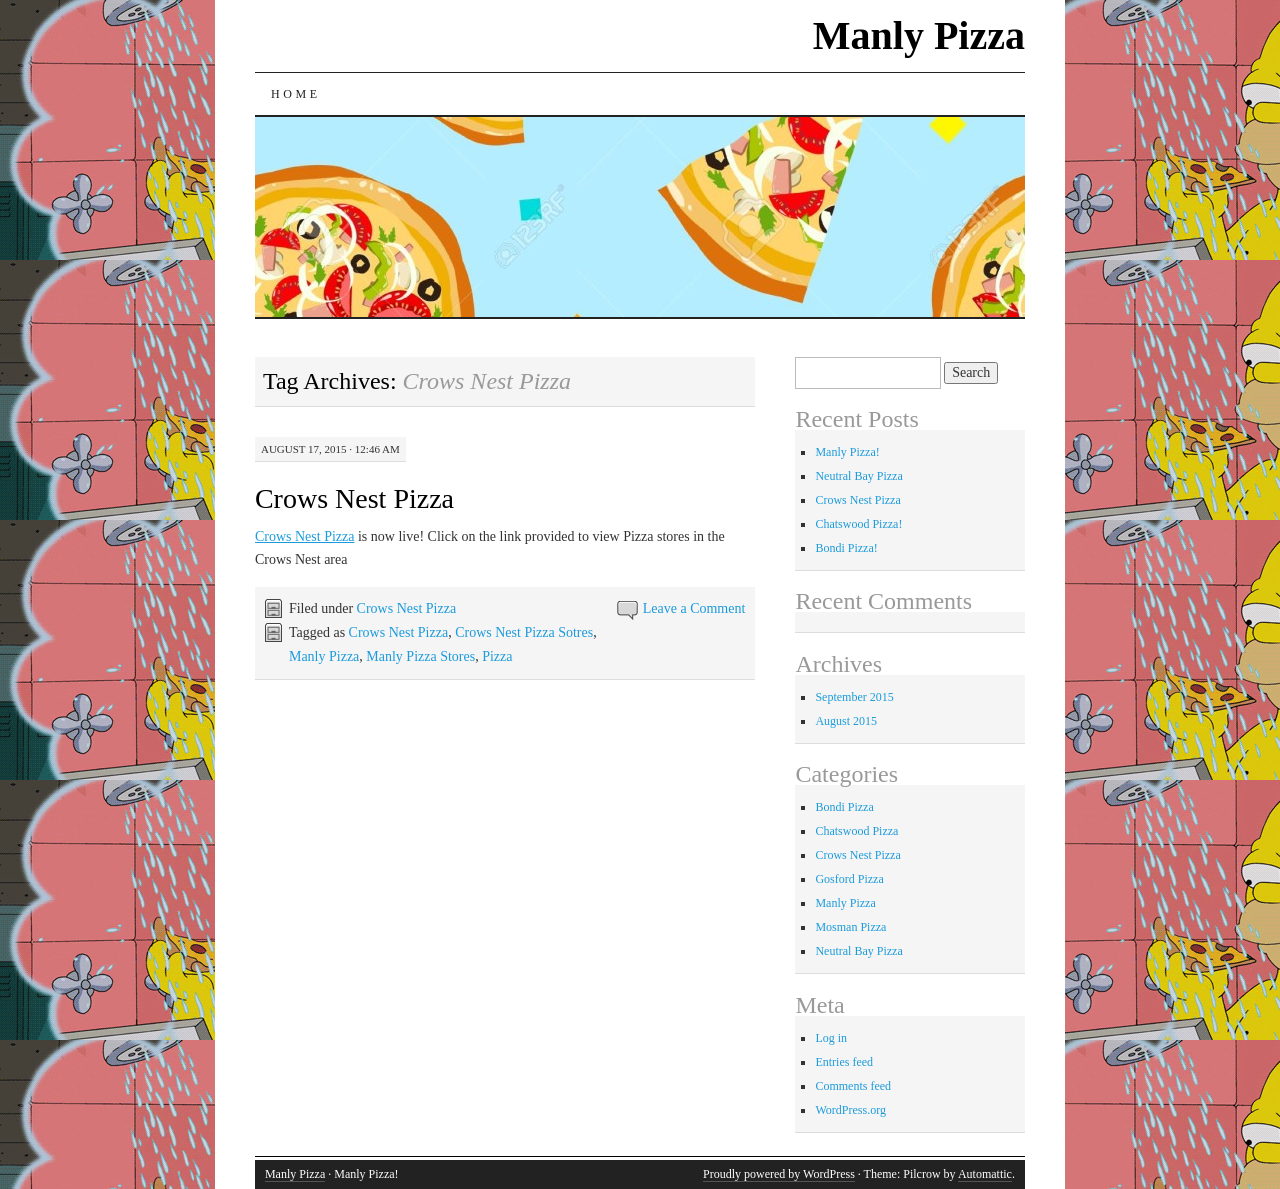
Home (296, 94)
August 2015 (846, 721)
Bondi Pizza (844, 807)
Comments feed (853, 1086)
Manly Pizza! (847, 452)
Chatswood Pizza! (858, 524)
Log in (831, 1038)
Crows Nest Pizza (354, 498)
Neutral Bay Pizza (858, 476)
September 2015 (854, 697)
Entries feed (844, 1062)
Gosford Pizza (849, 879)
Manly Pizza (919, 35)
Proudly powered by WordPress (779, 1174)
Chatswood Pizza (856, 831)
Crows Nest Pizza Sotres (524, 632)
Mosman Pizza (850, 927)
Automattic (985, 1174)
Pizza (497, 656)
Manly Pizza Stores (420, 656)
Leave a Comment (694, 608)
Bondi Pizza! (846, 548)
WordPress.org (850, 1110)
